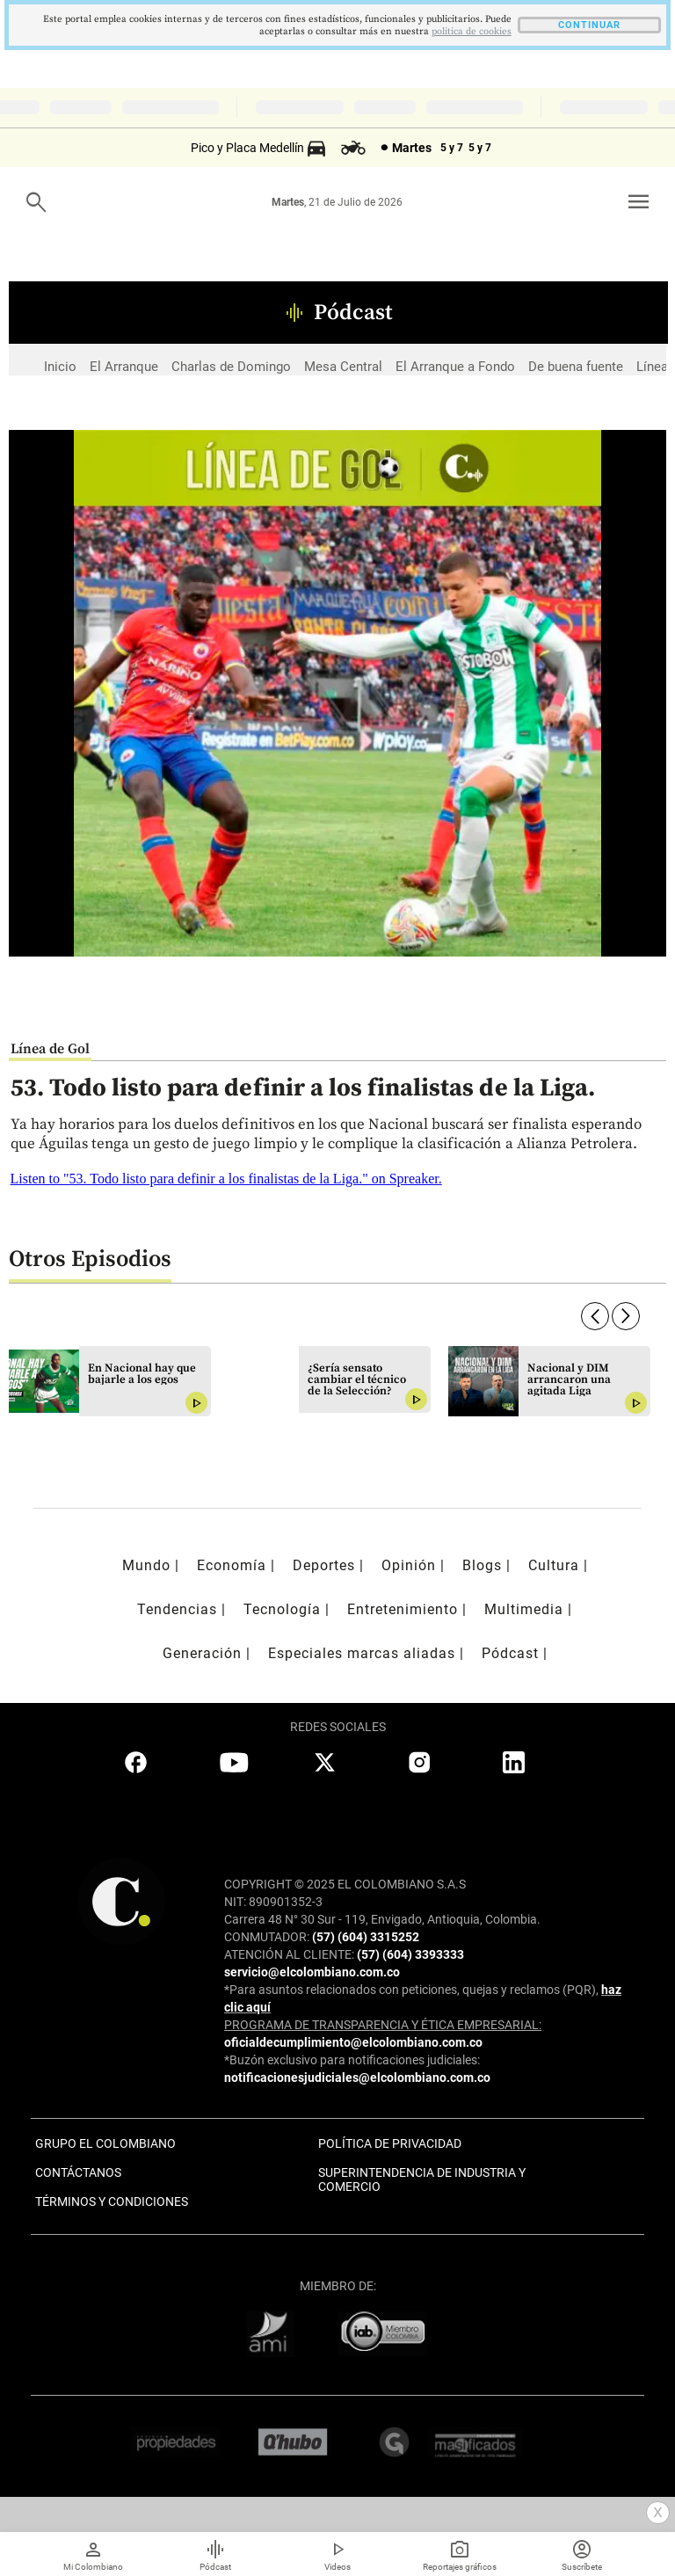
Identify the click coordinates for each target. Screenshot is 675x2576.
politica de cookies (472, 31)
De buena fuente (575, 367)
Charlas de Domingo (231, 367)
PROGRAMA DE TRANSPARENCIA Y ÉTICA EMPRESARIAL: (382, 2025)
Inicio (60, 367)
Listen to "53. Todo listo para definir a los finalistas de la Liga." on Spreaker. (226, 1178)
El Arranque (124, 367)
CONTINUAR (589, 25)
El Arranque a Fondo (455, 367)
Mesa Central (343, 367)
